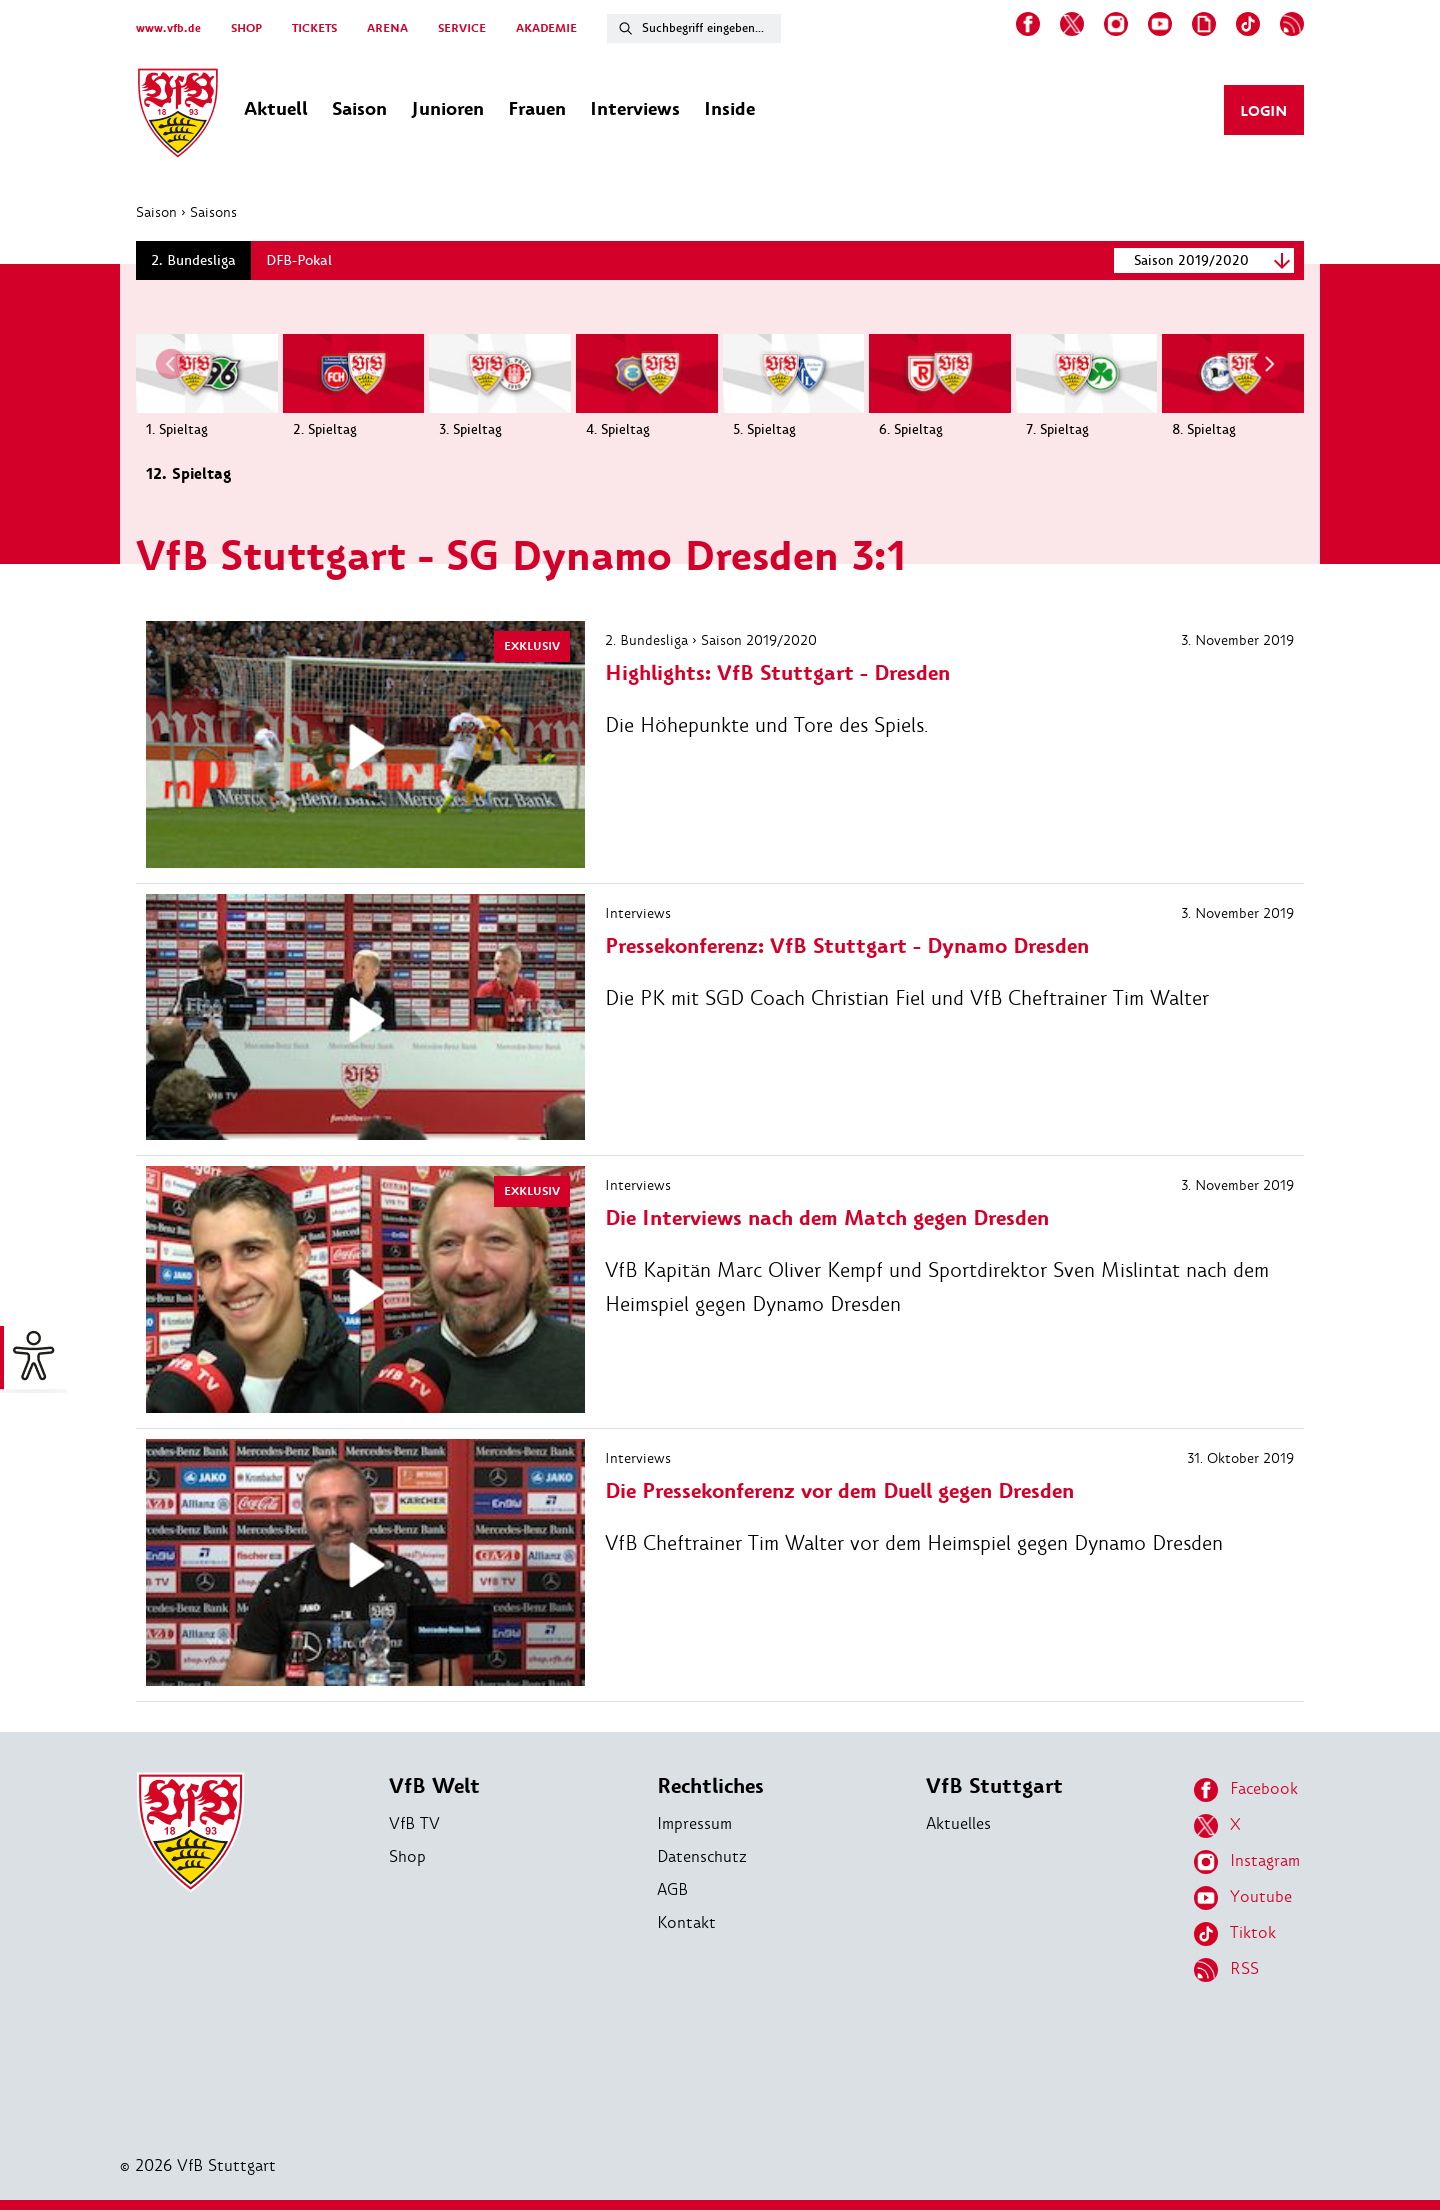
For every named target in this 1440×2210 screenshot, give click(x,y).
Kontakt (686, 1922)
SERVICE (462, 28)
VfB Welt (434, 1786)
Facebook (1246, 1790)
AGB (672, 1889)
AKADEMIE (546, 28)
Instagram (1247, 1862)
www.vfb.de (168, 28)
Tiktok (1235, 1934)
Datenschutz (702, 1856)
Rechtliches (710, 1786)
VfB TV (414, 1823)
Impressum (694, 1823)
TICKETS (314, 28)
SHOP (246, 28)
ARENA (387, 28)
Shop (407, 1856)
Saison (156, 212)
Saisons (213, 212)
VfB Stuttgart (994, 1786)
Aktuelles (958, 1823)
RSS (1226, 1970)
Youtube (1243, 1898)
